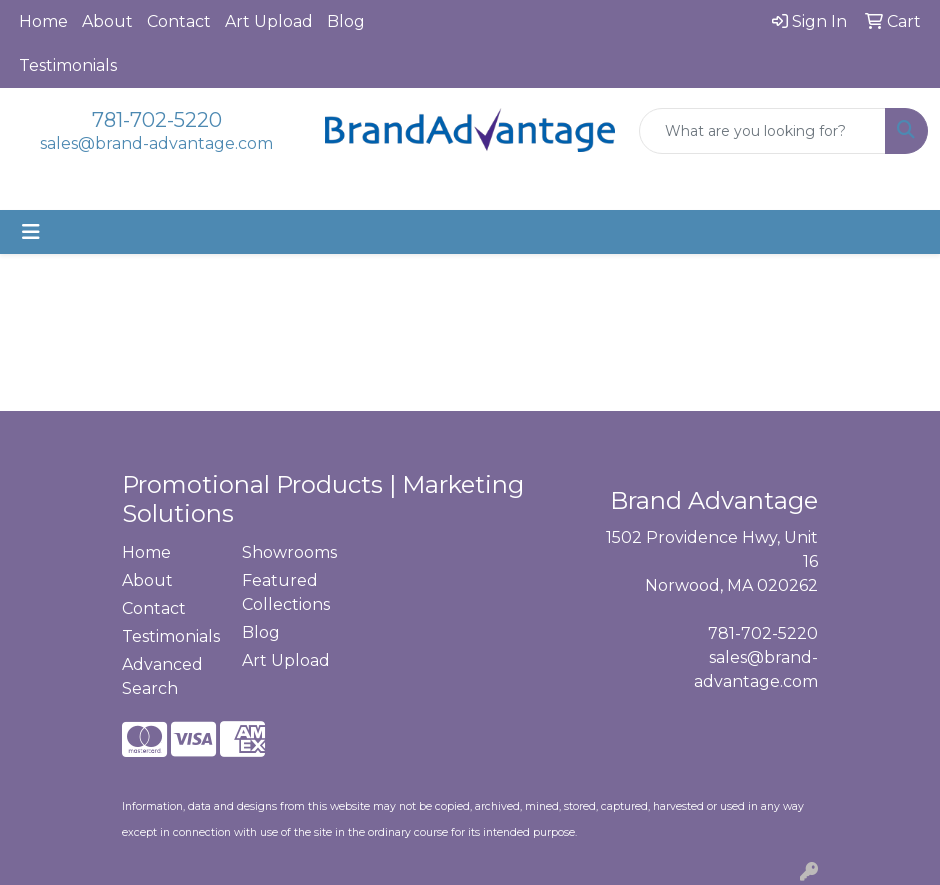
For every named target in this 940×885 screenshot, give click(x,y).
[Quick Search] (762, 131)
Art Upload (269, 21)
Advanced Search (162, 676)
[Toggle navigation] (31, 232)
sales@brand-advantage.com (156, 143)
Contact (179, 21)
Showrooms (289, 552)
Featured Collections (286, 592)
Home (43, 21)
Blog (346, 21)
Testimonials (68, 65)
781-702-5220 (157, 120)
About (107, 21)
